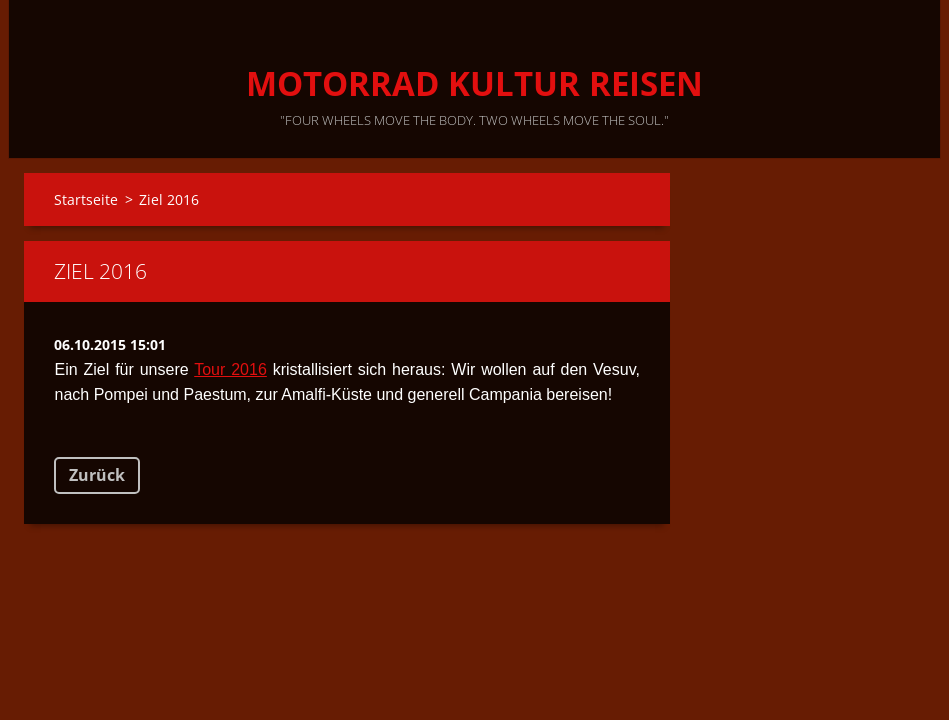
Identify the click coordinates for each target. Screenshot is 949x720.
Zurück (97, 475)
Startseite (86, 199)
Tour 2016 (230, 369)
